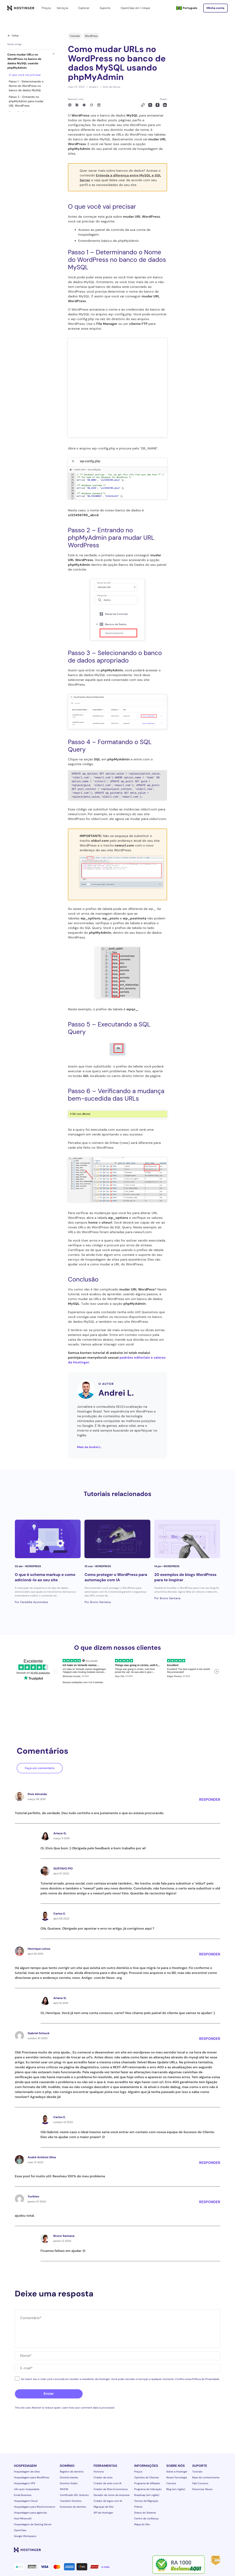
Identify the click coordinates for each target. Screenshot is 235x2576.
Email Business (22, 2467)
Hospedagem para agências (30, 2485)
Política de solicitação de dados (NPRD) (37, 2556)
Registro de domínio (72, 2444)
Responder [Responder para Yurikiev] (209, 2175)
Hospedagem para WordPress (31, 2450)
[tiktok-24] (219, 2522)
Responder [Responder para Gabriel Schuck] (209, 2011)
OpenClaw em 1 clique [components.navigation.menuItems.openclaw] (135, 8)
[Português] (186, 8)
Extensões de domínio (73, 2479)
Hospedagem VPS (24, 2456)
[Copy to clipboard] (143, 105)
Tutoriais (75, 36)
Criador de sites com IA (107, 2456)
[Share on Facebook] (157, 105)
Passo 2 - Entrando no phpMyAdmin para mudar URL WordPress (26, 101)
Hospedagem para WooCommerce (34, 2479)
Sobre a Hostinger (176, 2444)
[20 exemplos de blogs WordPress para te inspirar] (187, 1512)
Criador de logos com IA (107, 2473)
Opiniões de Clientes (146, 2450)
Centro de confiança (146, 2491)
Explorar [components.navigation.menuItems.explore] (86, 8)
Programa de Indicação (148, 2461)
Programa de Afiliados (147, 2456)
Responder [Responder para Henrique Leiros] (209, 1927)
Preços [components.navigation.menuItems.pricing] (46, 8)
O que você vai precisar (25, 75)
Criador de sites (102, 2450)
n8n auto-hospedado (26, 2461)
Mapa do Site (142, 2497)
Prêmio (138, 2479)
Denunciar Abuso (202, 2461)
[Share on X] (150, 105)
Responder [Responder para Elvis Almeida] (209, 1772)
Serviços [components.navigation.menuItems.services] (65, 8)
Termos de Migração (146, 2473)
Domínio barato (69, 2450)
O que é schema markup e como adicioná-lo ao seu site (45, 1550)
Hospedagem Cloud (25, 2473)
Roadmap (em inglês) (146, 2467)
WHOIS (64, 2461)
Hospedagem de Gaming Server (33, 2497)
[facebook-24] (182, 2522)
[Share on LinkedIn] (165, 105)
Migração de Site (103, 2479)
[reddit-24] (211, 2522)
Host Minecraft (23, 2491)
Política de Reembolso (107, 2556)
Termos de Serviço (134, 2556)
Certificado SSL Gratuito (74, 2467)
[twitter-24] (197, 2522)
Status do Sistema (145, 2485)
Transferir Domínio (71, 2473)
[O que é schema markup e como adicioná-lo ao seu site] (48, 1512)
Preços (138, 2444)
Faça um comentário (40, 1741)
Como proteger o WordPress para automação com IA (115, 1550)
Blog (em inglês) (175, 2461)
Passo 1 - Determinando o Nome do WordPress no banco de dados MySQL (26, 86)
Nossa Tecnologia (176, 2450)
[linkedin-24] (175, 2522)
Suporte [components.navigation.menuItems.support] (107, 8)
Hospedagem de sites (27, 2444)
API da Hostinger (103, 2485)
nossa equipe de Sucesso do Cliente (185, 2105)
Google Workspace (25, 2508)
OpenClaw (20, 2503)
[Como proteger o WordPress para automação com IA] (117, 1512)
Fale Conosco (200, 2456)
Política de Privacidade (205, 2351)
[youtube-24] (204, 2522)
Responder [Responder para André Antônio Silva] (209, 2135)
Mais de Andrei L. (89, 1420)
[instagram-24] (189, 2522)
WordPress (91, 36)
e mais (105, 2539)
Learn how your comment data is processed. (88, 2380)
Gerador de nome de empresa (111, 2467)
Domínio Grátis (68, 2456)
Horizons (98, 2444)
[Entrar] (215, 8)
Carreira (171, 2456)
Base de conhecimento (206, 2450)
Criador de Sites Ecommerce (110, 2461)
